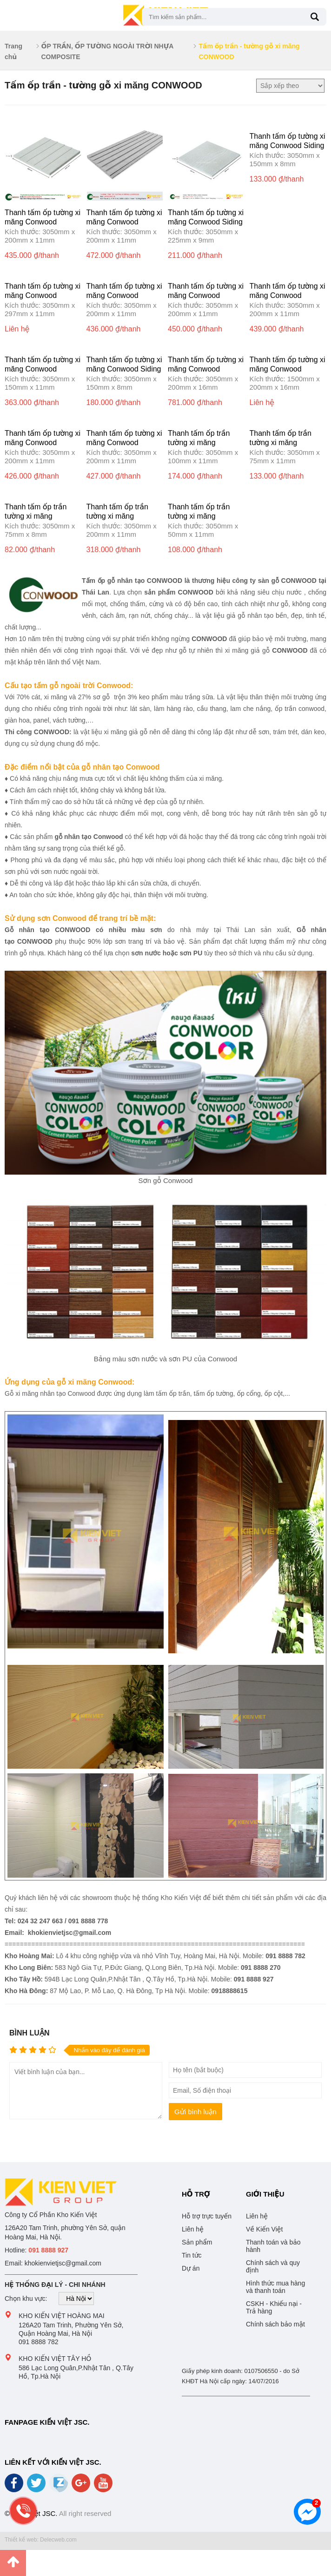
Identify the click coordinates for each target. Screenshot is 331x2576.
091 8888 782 (39, 2342)
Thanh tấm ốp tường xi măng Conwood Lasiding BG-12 (42, 295)
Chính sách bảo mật (275, 2324)
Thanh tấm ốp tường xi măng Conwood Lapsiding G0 (287, 295)
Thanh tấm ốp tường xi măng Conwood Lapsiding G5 (124, 222)
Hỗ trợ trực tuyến (207, 2216)
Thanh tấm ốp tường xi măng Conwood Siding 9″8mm (206, 222)
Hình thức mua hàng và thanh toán (275, 2286)
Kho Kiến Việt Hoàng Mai (62, 2315)
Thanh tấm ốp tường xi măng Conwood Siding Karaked (124, 369)
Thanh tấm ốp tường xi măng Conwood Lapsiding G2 (124, 295)
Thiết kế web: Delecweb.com (41, 2539)
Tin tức (192, 2255)
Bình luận (29, 2033)
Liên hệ (193, 2229)
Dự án (190, 2268)
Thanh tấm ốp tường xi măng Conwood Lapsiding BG (42, 369)
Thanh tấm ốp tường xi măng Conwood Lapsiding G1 (206, 295)
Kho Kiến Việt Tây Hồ (55, 2358)
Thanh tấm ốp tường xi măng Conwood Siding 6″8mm (287, 145)
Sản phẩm (197, 2242)
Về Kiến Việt (264, 2229)
